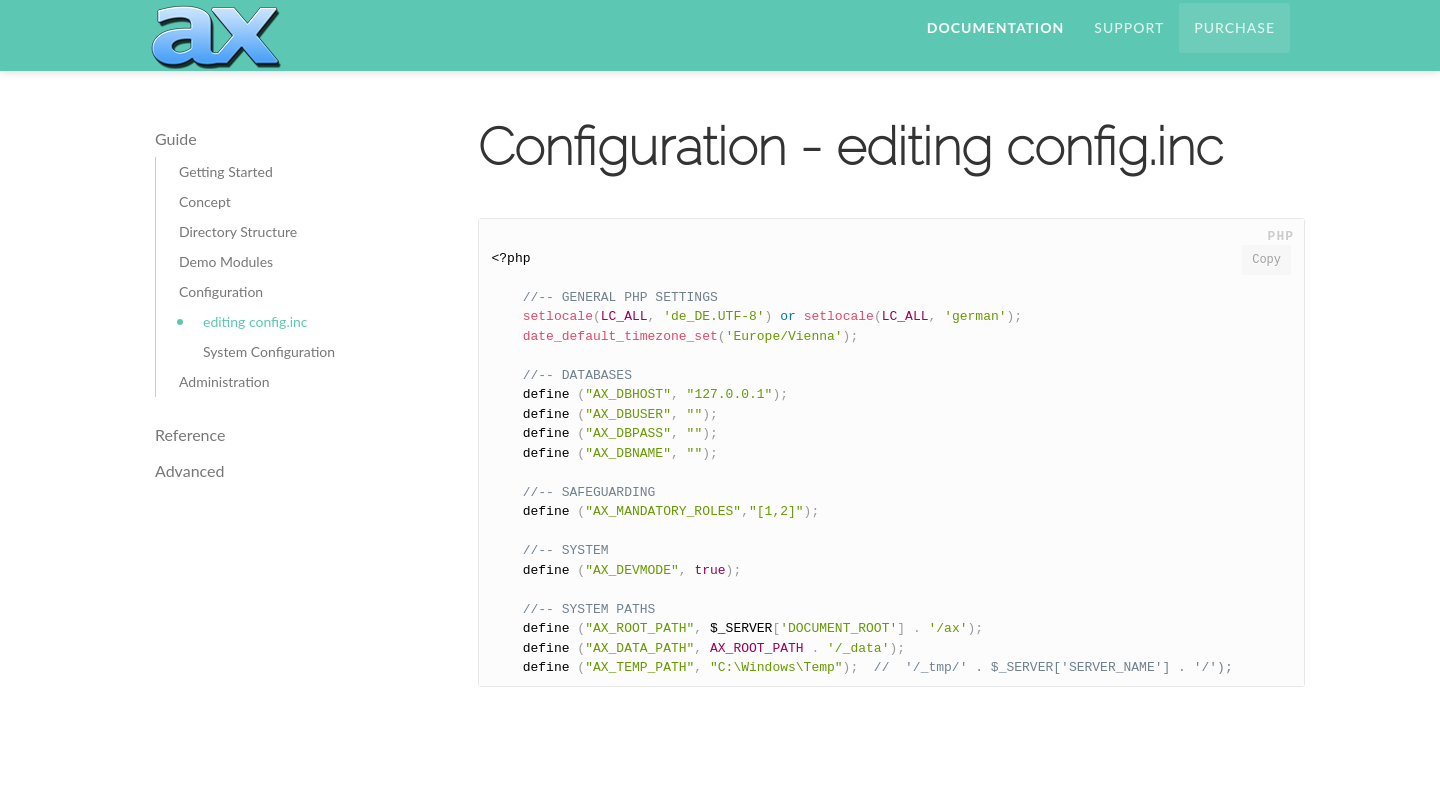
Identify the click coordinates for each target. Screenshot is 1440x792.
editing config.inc (255, 356)
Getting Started (226, 206)
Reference (190, 469)
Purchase (1234, 44)
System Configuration (269, 386)
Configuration (221, 326)
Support (1129, 44)
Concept (205, 236)
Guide (176, 173)
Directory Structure (238, 266)
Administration (224, 416)
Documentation (995, 44)
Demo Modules (226, 296)
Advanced (189, 505)
